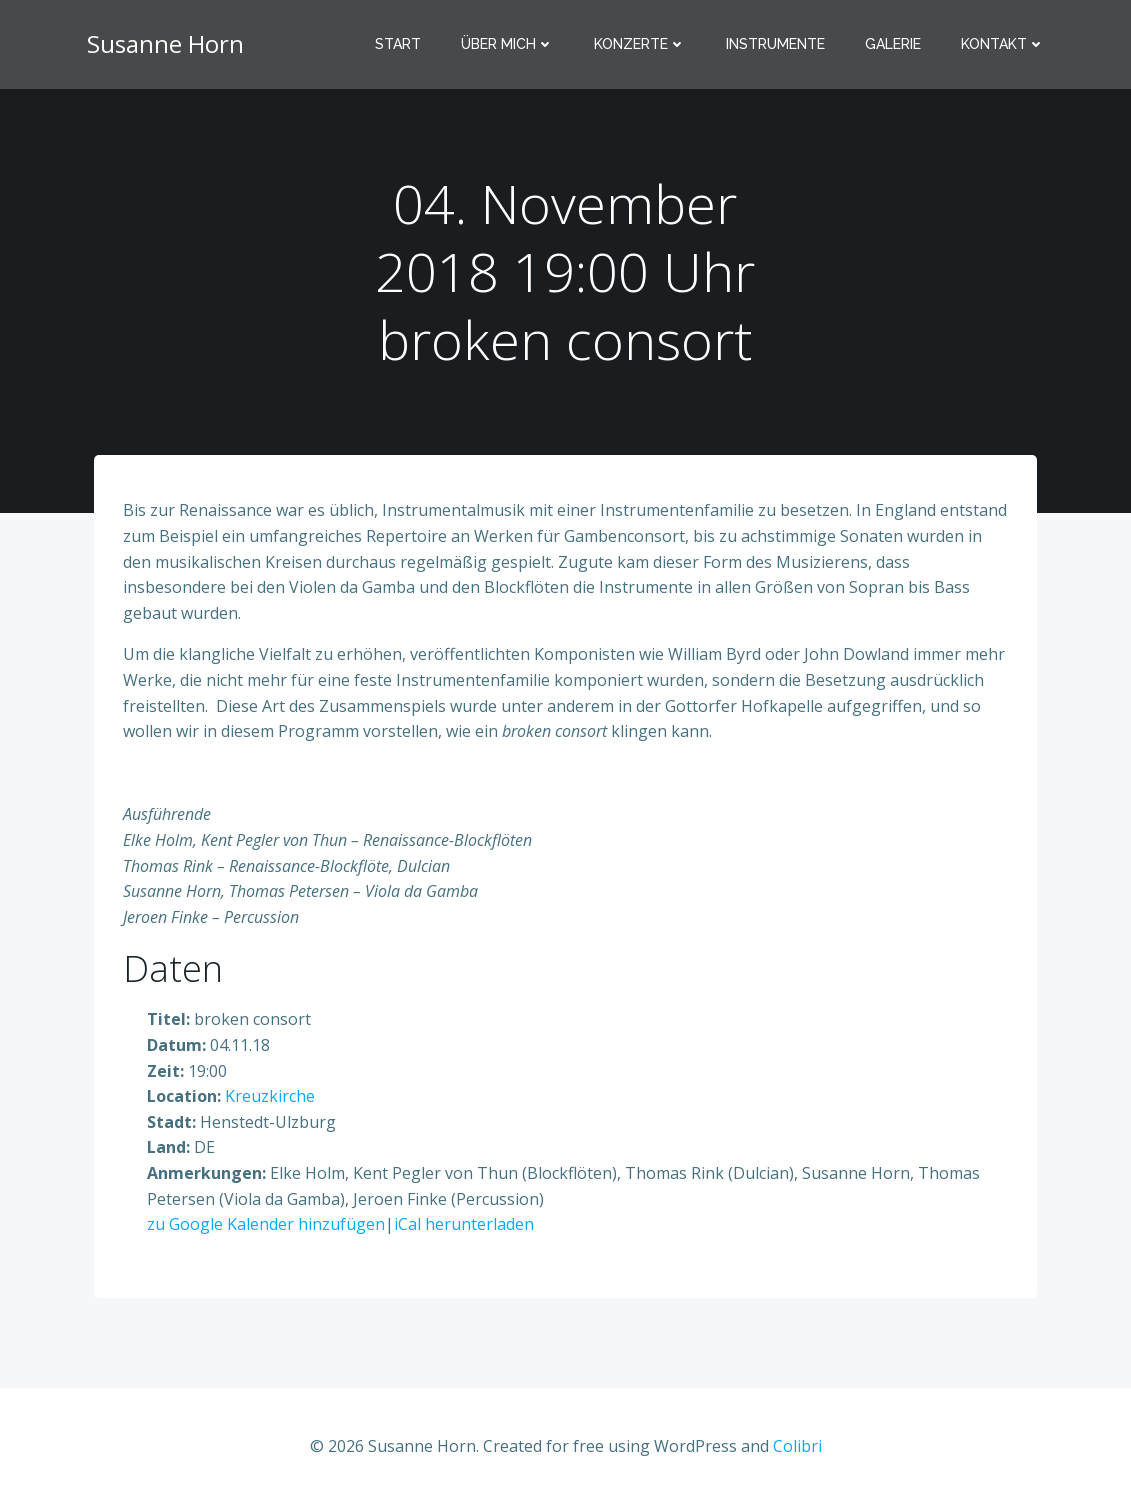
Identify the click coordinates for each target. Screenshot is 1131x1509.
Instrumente (776, 45)
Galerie (894, 45)
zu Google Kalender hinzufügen (267, 1227)
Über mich (508, 45)
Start (399, 45)
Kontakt (1004, 45)
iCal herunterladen (465, 1227)
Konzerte (641, 45)
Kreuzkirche (271, 1099)
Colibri (797, 1449)
